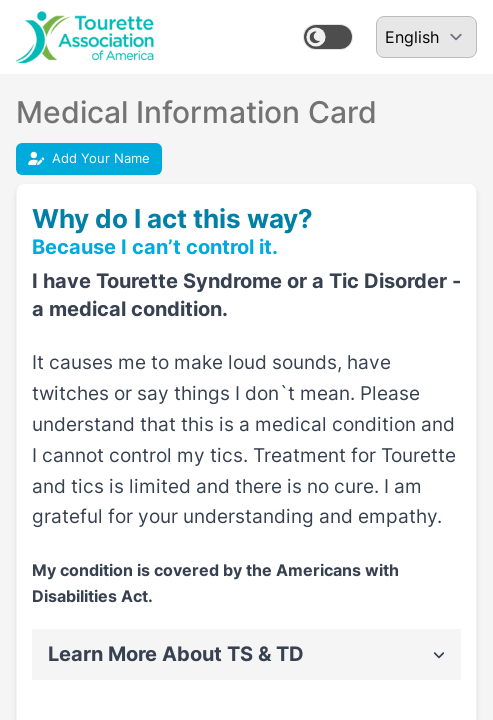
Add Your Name (89, 158)
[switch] (328, 37)
